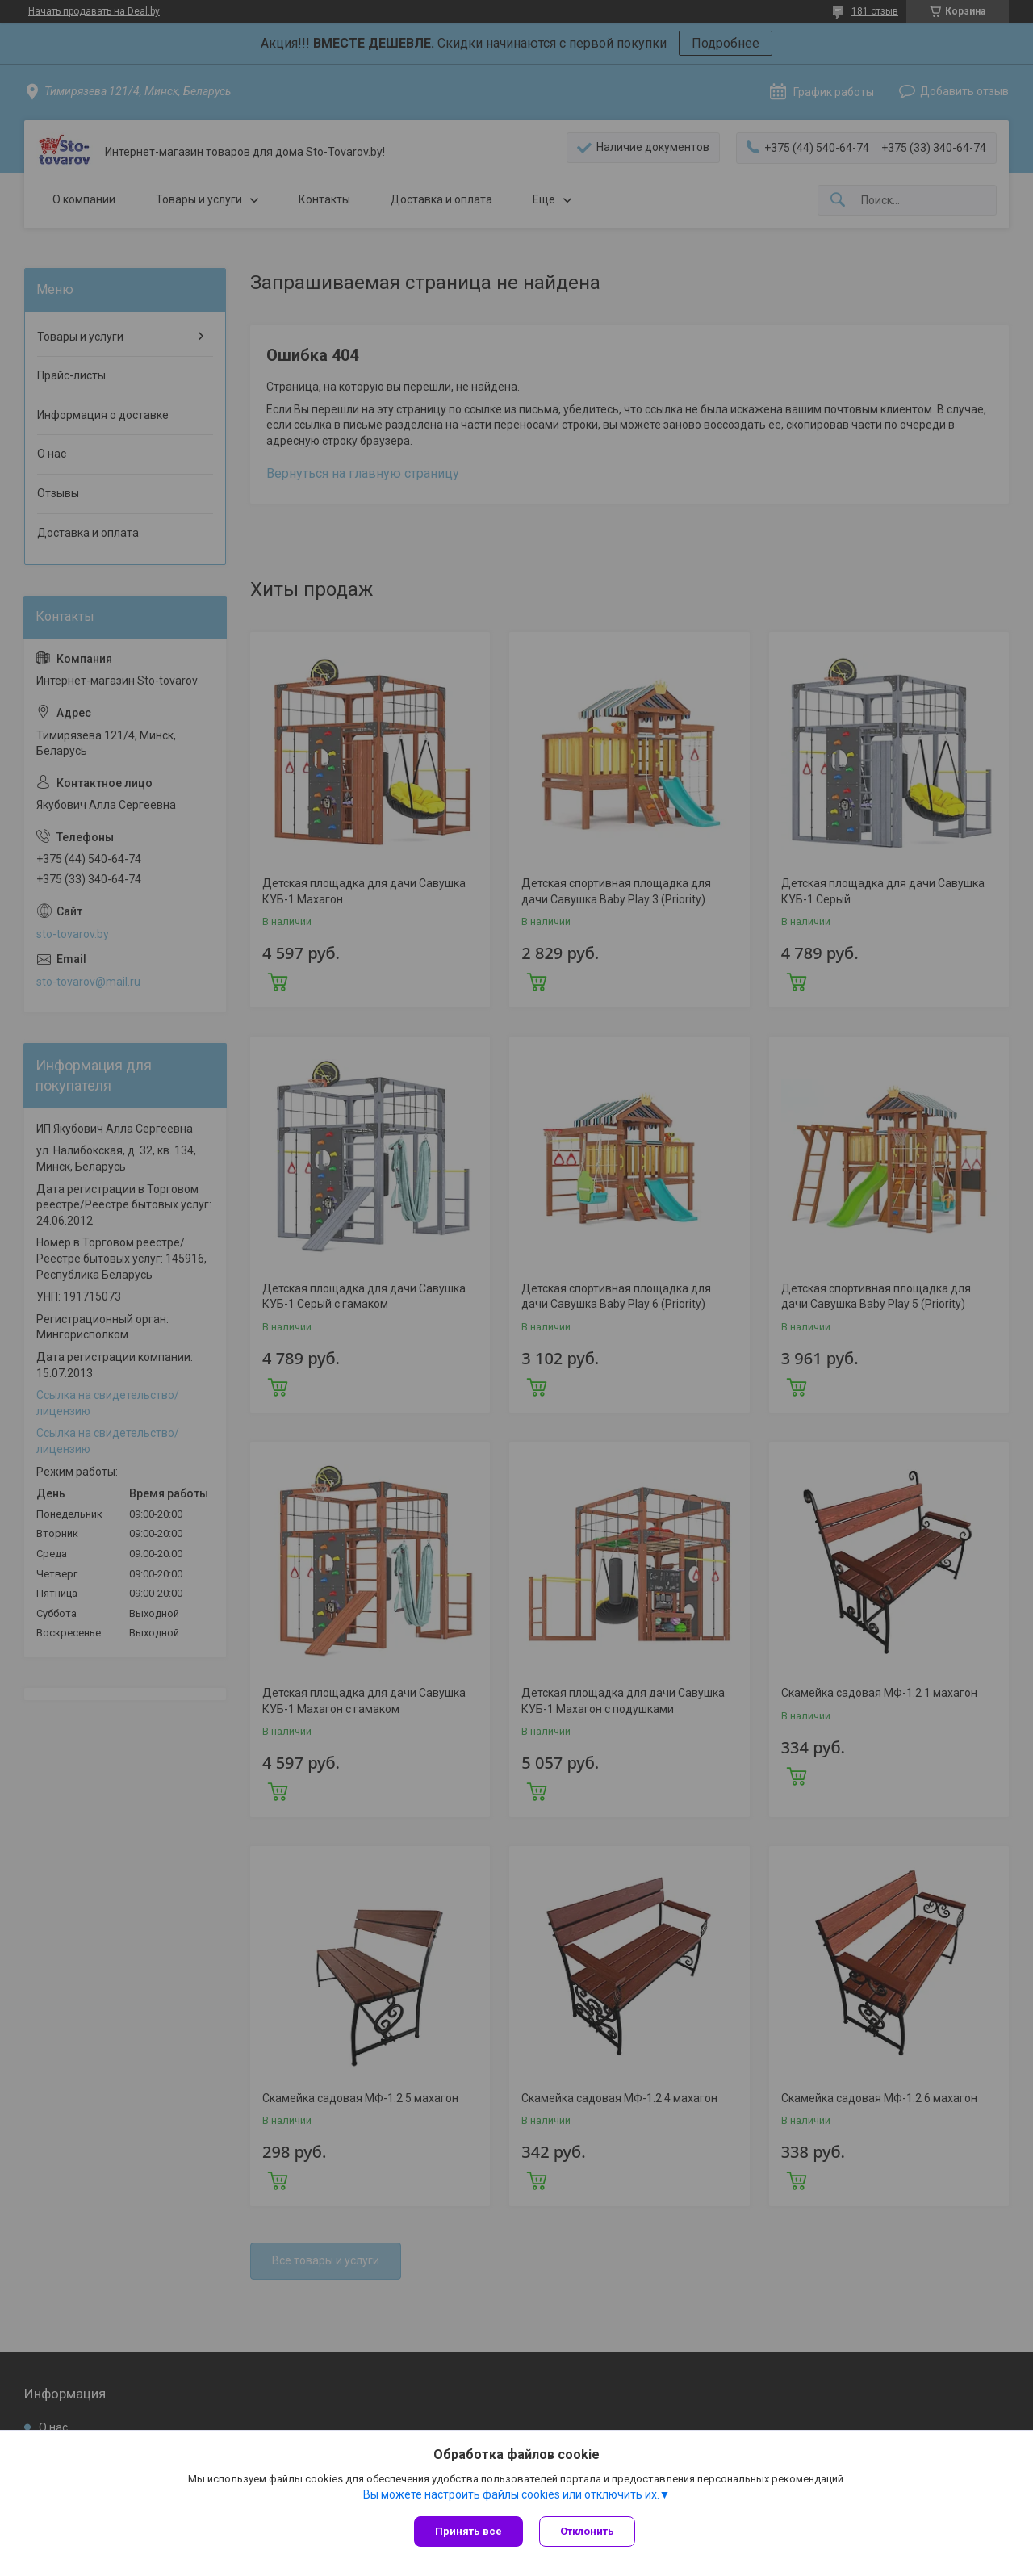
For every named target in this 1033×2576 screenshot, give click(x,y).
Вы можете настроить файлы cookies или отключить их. (511, 2494)
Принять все (468, 2531)
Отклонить (587, 2531)
